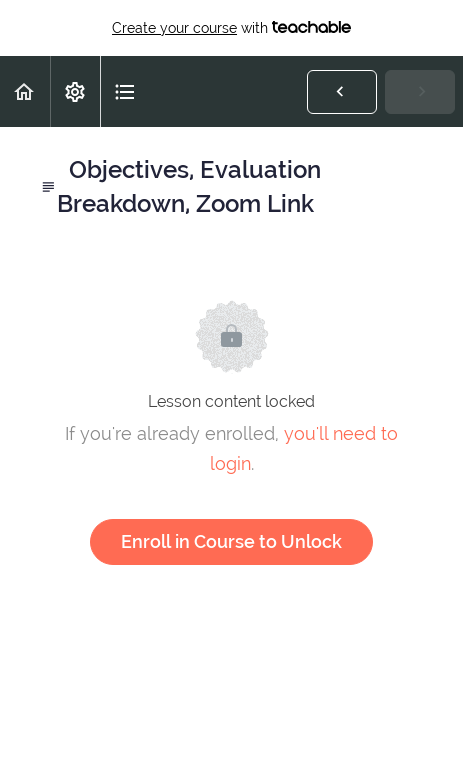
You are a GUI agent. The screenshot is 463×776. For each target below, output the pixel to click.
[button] (25, 91)
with (231, 28)
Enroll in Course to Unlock (231, 541)
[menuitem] (75, 91)
